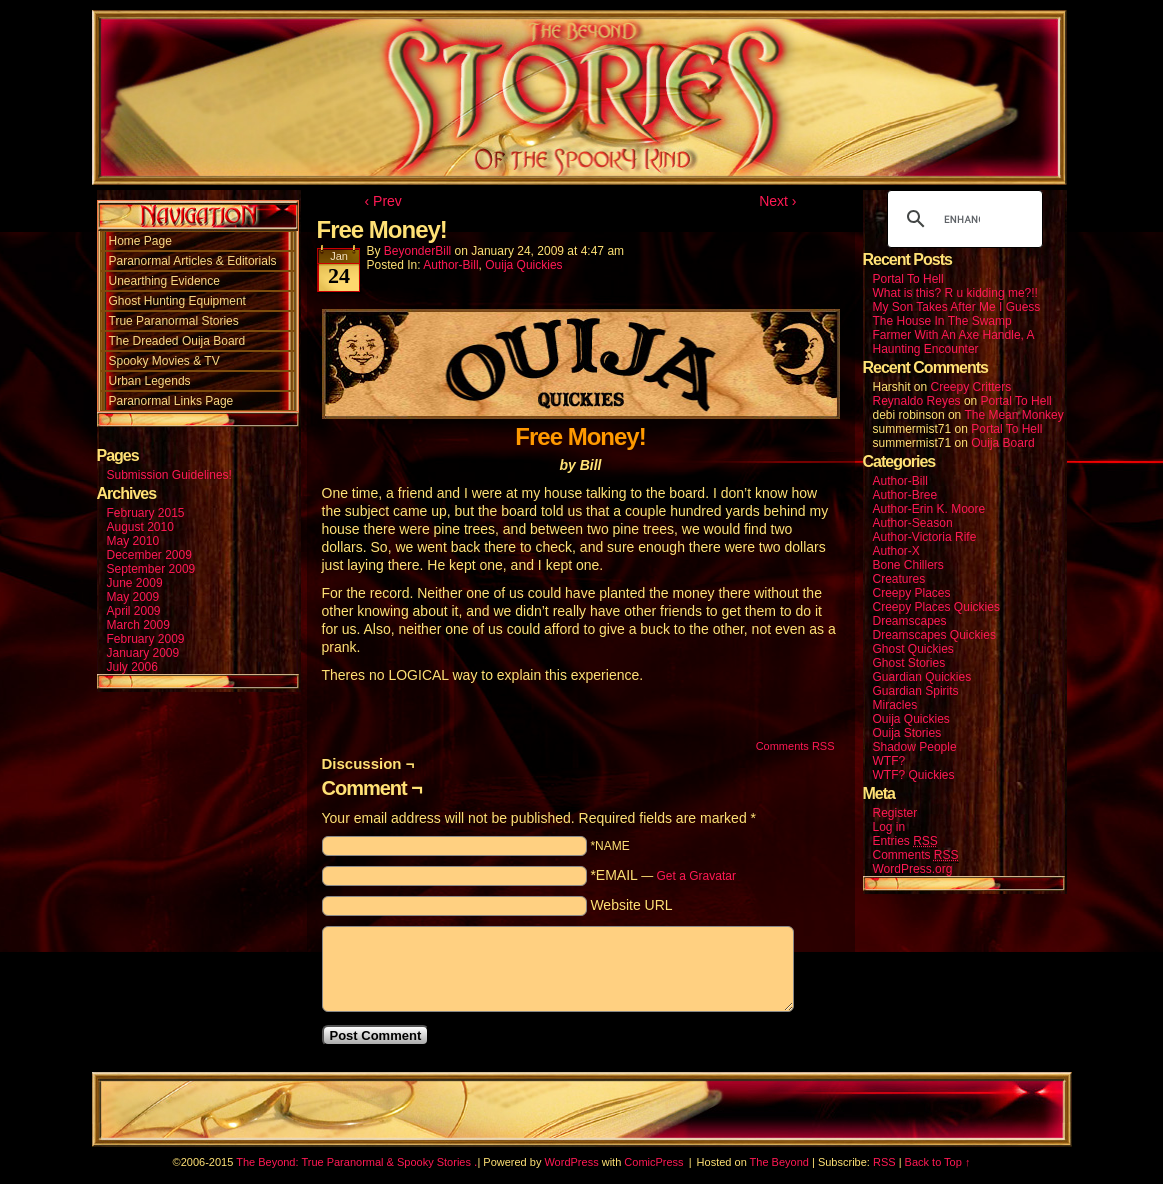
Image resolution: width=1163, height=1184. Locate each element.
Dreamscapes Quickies (934, 635)
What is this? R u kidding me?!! (955, 293)
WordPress (571, 1162)
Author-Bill (450, 265)
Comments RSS (795, 746)
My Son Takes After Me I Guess (957, 307)
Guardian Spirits (916, 691)
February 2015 (146, 513)
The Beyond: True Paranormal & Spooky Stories (353, 1162)
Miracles (895, 705)
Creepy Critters (971, 387)
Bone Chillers (908, 565)
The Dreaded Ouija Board (177, 341)
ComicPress (653, 1162)
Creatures (899, 579)
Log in (889, 827)
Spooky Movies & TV (164, 361)
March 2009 (138, 625)
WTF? (889, 761)
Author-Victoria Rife (925, 537)
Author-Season (913, 523)
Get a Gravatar (696, 876)
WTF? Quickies (914, 775)
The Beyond (779, 1162)
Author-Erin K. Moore (929, 509)
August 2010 (140, 527)
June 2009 (135, 583)
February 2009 (146, 639)
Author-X (896, 551)
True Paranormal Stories (174, 321)
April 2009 (134, 611)
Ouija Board (1002, 443)
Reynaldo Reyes (917, 401)
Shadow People (915, 747)
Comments (916, 855)
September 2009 (151, 569)
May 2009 (133, 597)
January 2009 (143, 653)
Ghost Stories (909, 663)
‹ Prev (383, 201)
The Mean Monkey (1013, 415)
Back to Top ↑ (938, 1162)
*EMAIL (663, 875)
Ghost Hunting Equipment (177, 301)
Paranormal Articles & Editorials (193, 261)
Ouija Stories (907, 733)
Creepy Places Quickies (936, 607)
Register (895, 813)
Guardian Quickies (922, 677)
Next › (777, 201)
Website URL (631, 905)
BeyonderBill (417, 251)
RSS (884, 1162)
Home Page (140, 241)
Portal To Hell (908, 279)
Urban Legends (150, 381)
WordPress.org (913, 869)
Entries (905, 841)
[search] (962, 219)
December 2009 (149, 555)
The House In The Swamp (942, 321)
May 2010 (133, 541)
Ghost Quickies (913, 649)
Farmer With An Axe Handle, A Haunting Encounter (953, 342)
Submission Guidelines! (169, 475)
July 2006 (132, 667)
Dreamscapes (910, 621)
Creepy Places (912, 593)
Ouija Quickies (523, 265)
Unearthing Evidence (164, 281)
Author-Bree (905, 495)
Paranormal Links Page (171, 401)
